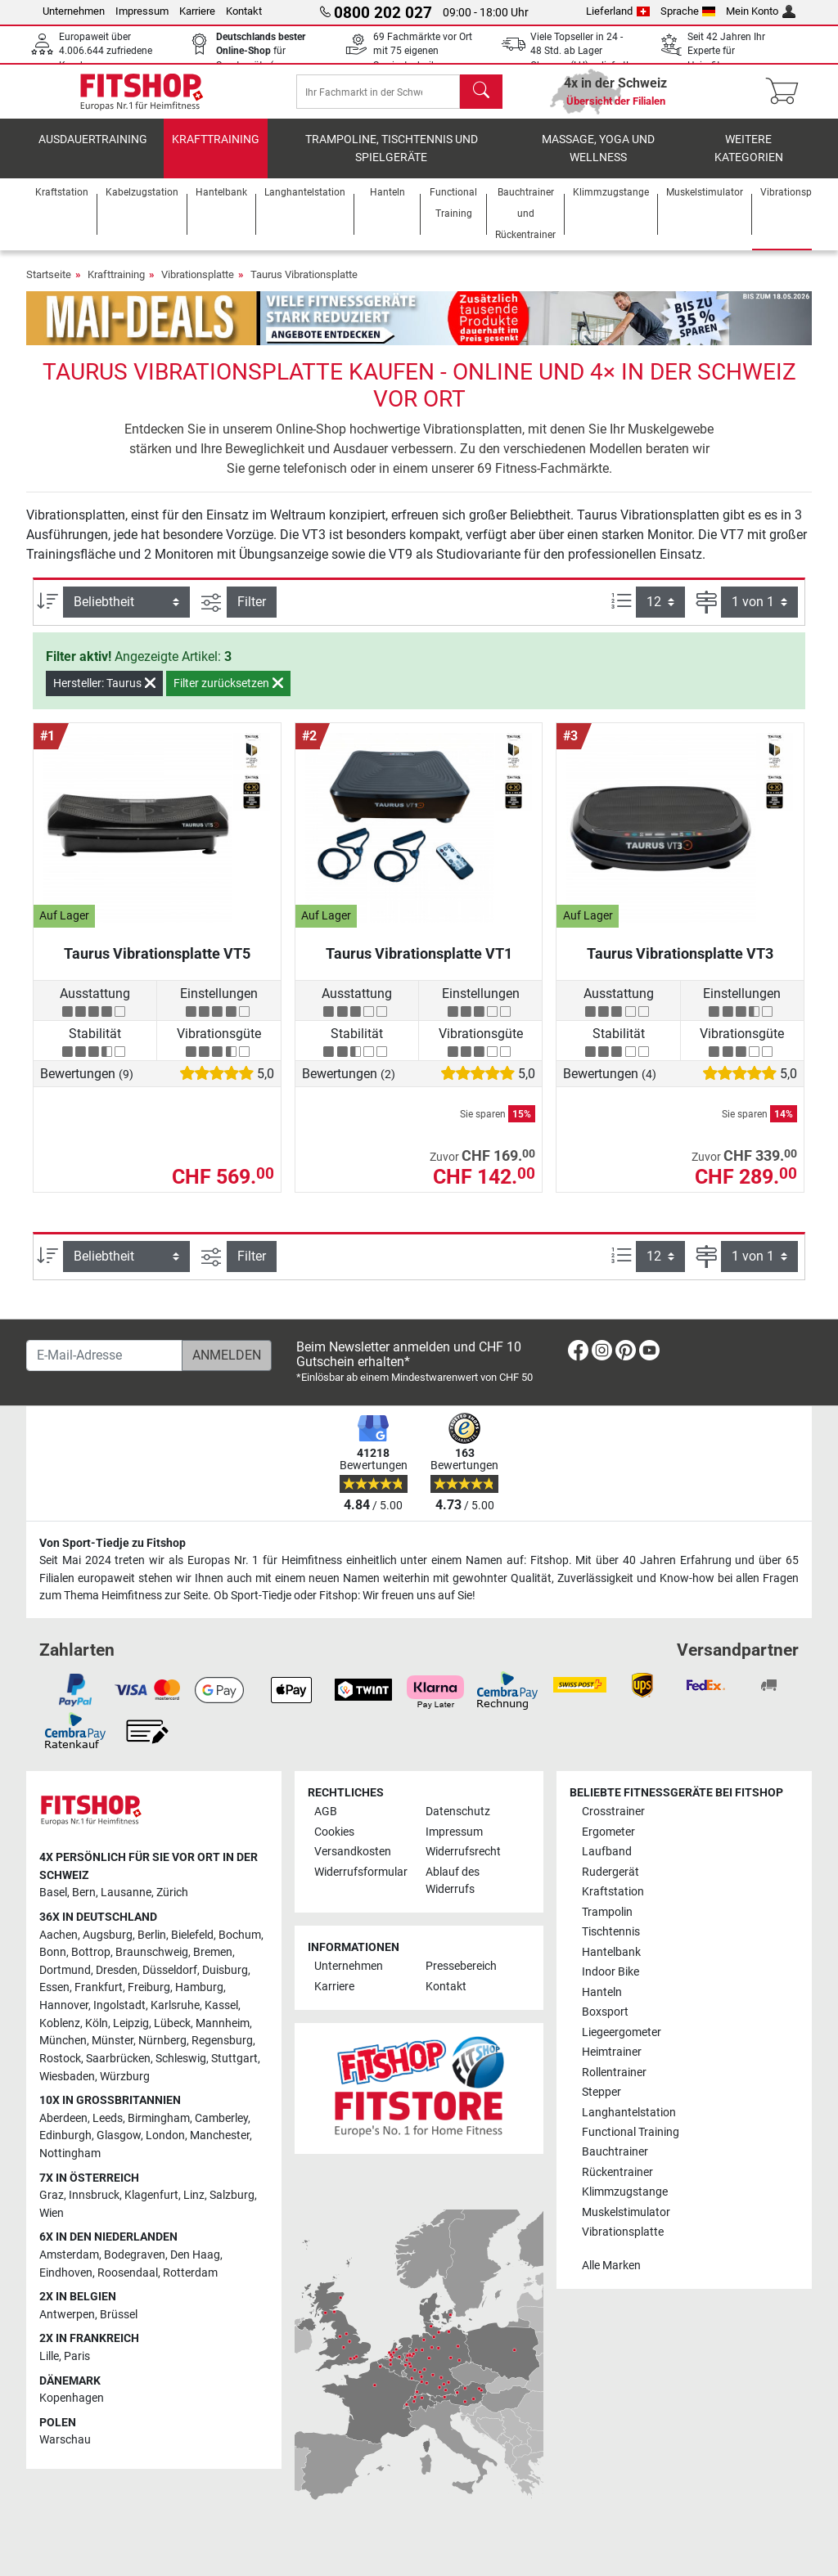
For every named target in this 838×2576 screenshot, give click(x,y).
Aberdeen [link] (63, 2118)
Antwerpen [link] (67, 2315)
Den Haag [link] (195, 2255)
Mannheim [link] (223, 2023)
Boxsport (605, 2012)
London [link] (165, 2135)
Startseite (48, 286)
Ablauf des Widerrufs (453, 1881)
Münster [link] (112, 2041)
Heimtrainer (612, 2052)
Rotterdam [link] (190, 2273)
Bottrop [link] (90, 1952)
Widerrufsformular (361, 1872)
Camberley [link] (221, 2118)
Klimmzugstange (625, 2192)
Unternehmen (74, 11)
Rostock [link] (60, 2059)
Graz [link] (51, 2195)
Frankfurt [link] (98, 1987)
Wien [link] (51, 2213)
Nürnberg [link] (162, 2041)
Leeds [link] (107, 2118)
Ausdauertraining (92, 151)
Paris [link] (77, 2356)
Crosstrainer (613, 1811)
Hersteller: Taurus (104, 694)
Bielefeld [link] (192, 1935)
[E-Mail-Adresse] (104, 1355)
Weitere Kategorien (748, 160)
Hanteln (602, 1992)
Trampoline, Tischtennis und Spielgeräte (391, 160)
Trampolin (607, 1912)
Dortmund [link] (65, 1970)
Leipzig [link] (131, 2023)
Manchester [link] (220, 2135)
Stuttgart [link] (234, 2059)
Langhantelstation (629, 2113)
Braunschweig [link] (151, 1952)
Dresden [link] (116, 1970)
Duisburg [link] (225, 1970)
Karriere (197, 11)
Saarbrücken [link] (118, 2059)
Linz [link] (194, 2195)
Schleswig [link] (180, 2059)
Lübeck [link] (172, 2023)
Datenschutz (458, 1811)
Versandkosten (352, 1852)
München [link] (63, 2041)
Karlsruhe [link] (175, 2005)
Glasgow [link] (119, 2135)
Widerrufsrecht (463, 1852)
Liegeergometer (621, 2032)
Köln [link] (96, 2023)
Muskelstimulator (626, 2212)
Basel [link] (53, 1892)
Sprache (688, 11)
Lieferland (618, 11)
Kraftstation (613, 1892)
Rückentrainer (617, 2172)
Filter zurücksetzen (228, 694)
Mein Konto (760, 11)
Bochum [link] (240, 1935)
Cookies (334, 1832)
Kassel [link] (221, 2005)
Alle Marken (611, 2266)
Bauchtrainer (615, 2152)
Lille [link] (49, 2356)
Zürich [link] (172, 1892)
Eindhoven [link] (65, 2273)
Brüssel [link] (118, 2315)
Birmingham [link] (159, 2118)
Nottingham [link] (70, 2153)
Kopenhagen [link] (71, 2398)
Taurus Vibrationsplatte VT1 (419, 964)
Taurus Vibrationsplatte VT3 (680, 964)
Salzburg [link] (232, 2195)
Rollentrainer (614, 2072)
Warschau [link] (65, 2440)
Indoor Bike (610, 1972)
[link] (578, 1353)
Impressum (142, 11)
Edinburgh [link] (65, 2135)
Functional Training (630, 2132)
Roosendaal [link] (127, 2273)
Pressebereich (461, 1966)
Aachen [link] (58, 1935)
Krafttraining (215, 151)
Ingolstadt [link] (119, 2005)
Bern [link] (84, 1892)
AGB (325, 1811)
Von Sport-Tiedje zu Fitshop (112, 1543)
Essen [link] (54, 1987)
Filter (251, 613)
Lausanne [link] (126, 1892)
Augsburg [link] (108, 1935)
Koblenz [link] (59, 2023)
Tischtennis (611, 1932)
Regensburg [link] (222, 2041)
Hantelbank (611, 1952)
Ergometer (608, 1832)
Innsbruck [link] (94, 2195)
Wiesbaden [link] (67, 2077)
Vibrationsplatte (197, 286)
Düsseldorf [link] (169, 1970)
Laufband (607, 1852)
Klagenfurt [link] (151, 2195)
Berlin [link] (151, 1935)
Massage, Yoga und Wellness (598, 160)
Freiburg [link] (149, 1987)
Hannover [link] (63, 2005)
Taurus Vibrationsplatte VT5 (157, 964)
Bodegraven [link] (134, 2255)
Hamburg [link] (199, 1987)
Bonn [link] (52, 1952)
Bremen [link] (212, 1952)
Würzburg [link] (125, 2077)
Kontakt (244, 11)
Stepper (601, 2092)
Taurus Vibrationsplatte (304, 286)
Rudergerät (610, 1872)
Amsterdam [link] (69, 2255)
